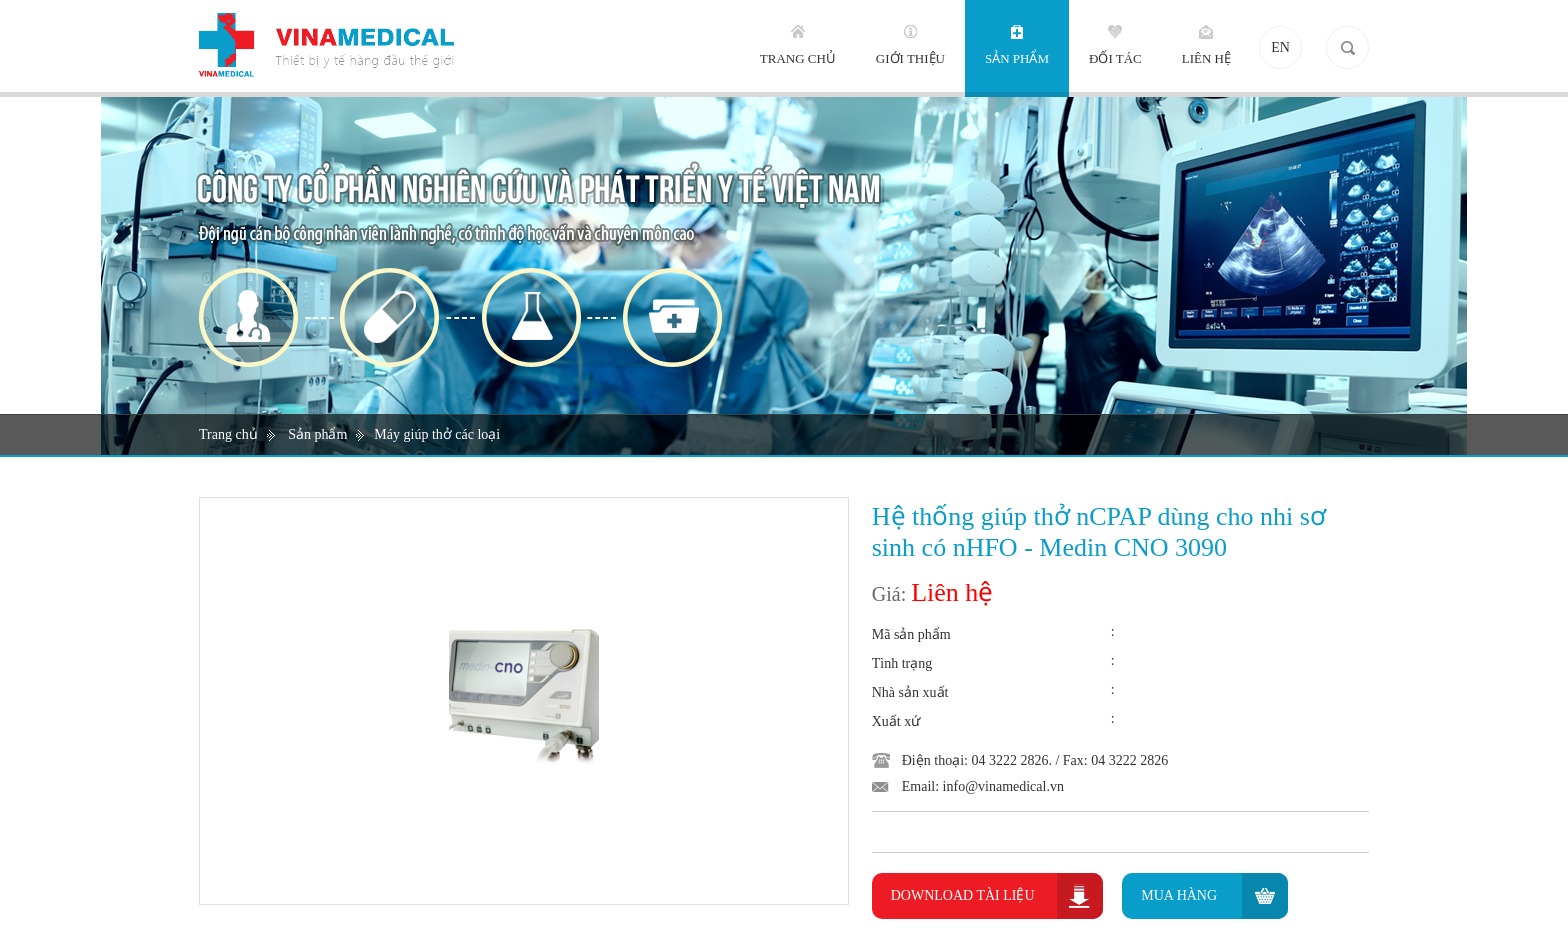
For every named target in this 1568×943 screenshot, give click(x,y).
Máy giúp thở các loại (437, 434)
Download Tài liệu (963, 895)
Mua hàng (1179, 895)
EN (1280, 47)
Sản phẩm (317, 434)
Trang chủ (228, 434)
